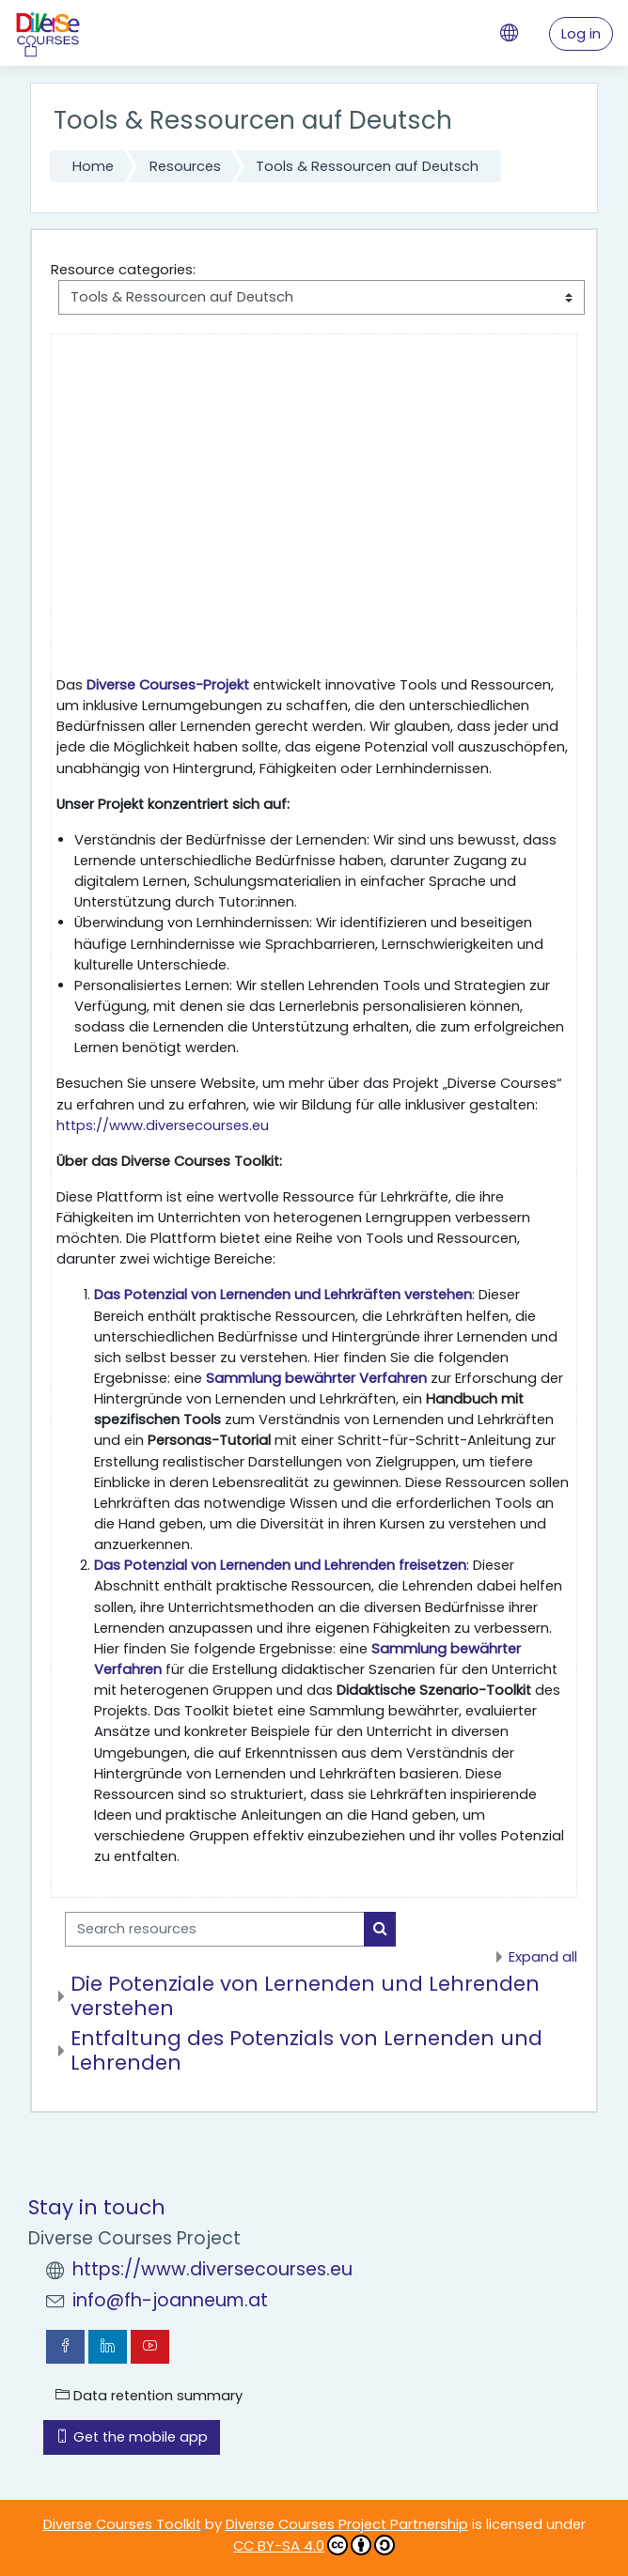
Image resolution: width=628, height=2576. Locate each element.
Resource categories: (123, 269)
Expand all (543, 1957)
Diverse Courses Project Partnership (347, 2524)
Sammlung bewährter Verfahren (316, 1378)
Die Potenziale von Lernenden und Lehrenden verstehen (305, 1996)
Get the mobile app (131, 2437)
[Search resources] (215, 1929)
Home (93, 166)
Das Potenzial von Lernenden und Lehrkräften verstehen (283, 1294)
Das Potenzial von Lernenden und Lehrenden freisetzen (280, 1565)
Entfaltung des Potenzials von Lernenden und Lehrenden (306, 2050)
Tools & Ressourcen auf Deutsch (367, 166)
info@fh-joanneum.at (170, 2300)
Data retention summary (149, 2395)
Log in (581, 33)
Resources (185, 166)
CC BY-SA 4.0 (314, 2545)
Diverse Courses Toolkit (122, 2524)
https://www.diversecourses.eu (162, 1125)
